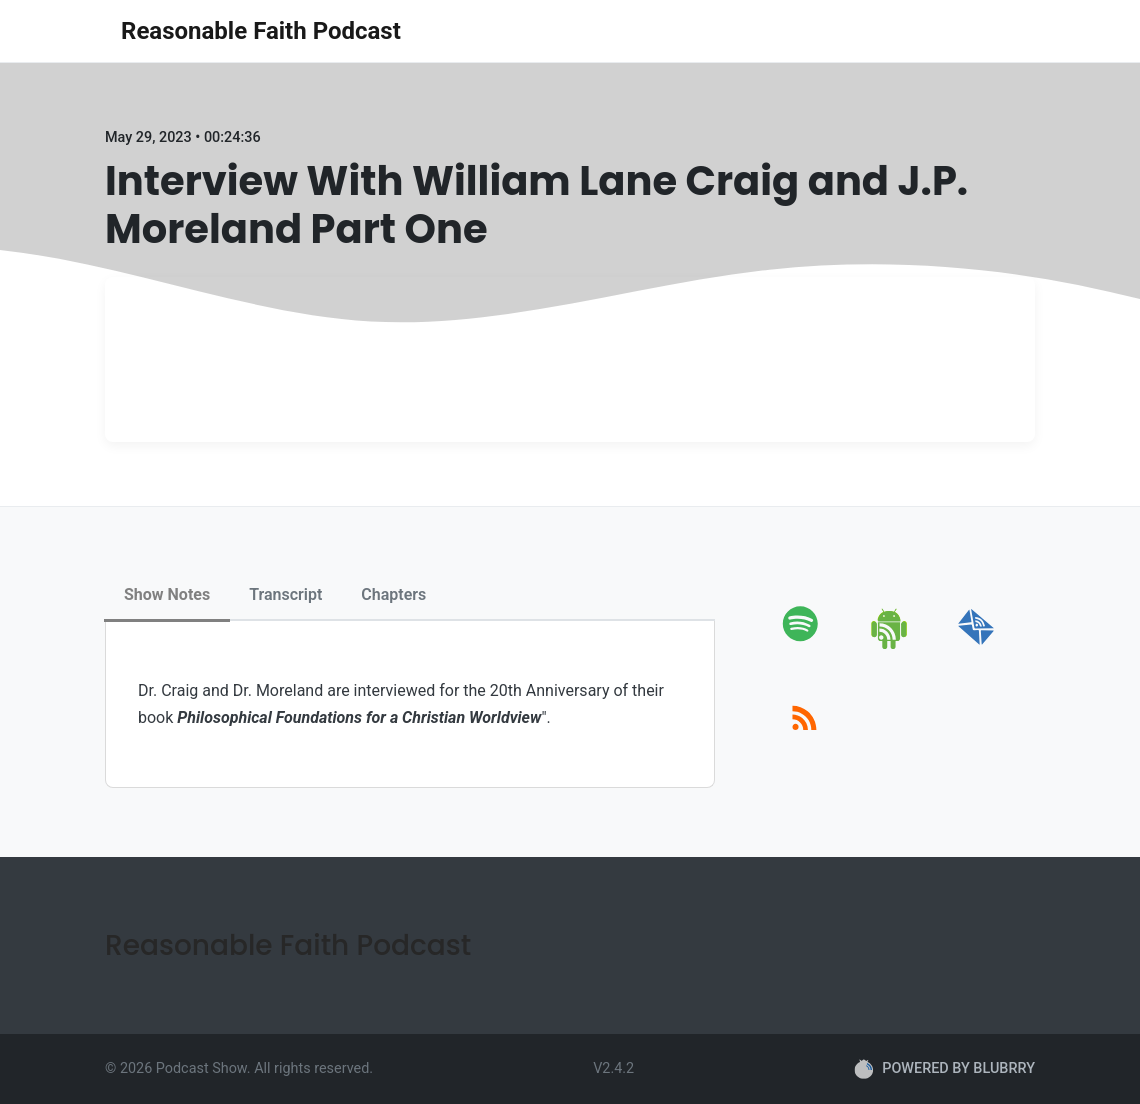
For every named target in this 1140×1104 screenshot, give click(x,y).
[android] (890, 645)
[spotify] (804, 645)
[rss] (804, 740)
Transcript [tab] (285, 594)
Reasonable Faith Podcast (261, 31)
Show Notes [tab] (167, 594)
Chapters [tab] (393, 594)
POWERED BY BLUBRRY (944, 1069)
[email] (976, 645)
